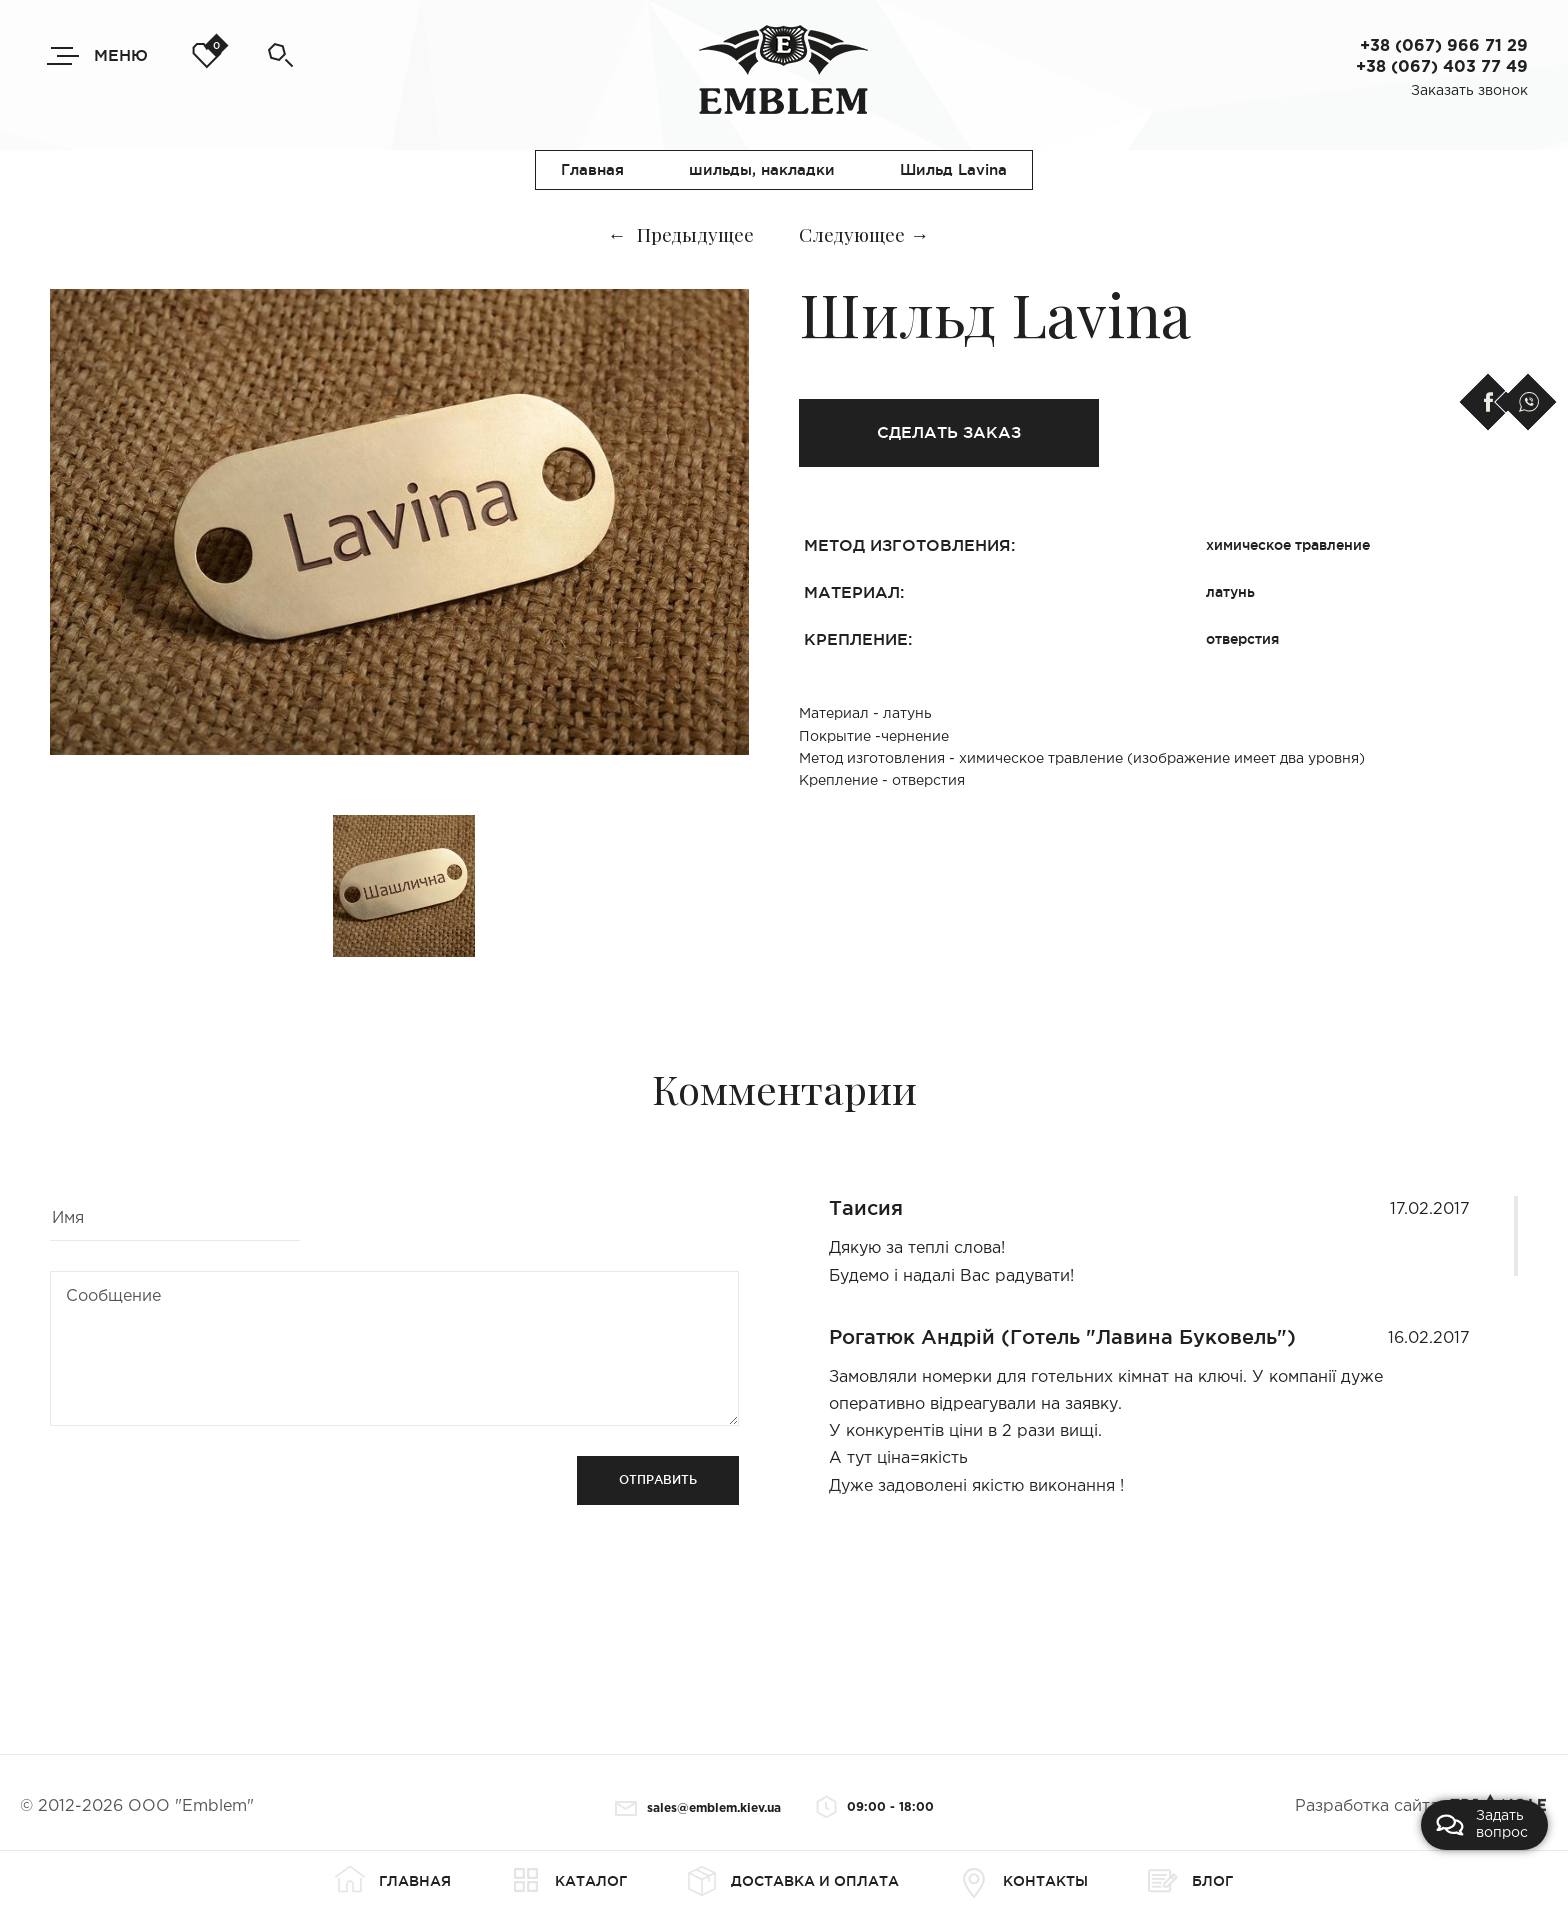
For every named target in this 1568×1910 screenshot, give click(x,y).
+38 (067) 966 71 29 (1444, 46)
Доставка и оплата (793, 1881)
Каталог (569, 1881)
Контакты (1023, 1881)
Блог (1190, 1881)
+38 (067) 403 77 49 (1442, 67)
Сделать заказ (949, 432)
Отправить (658, 1479)
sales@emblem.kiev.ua (698, 1808)
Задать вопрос (1482, 1824)
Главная (393, 1881)
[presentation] (202, 1495)
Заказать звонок (1469, 91)
